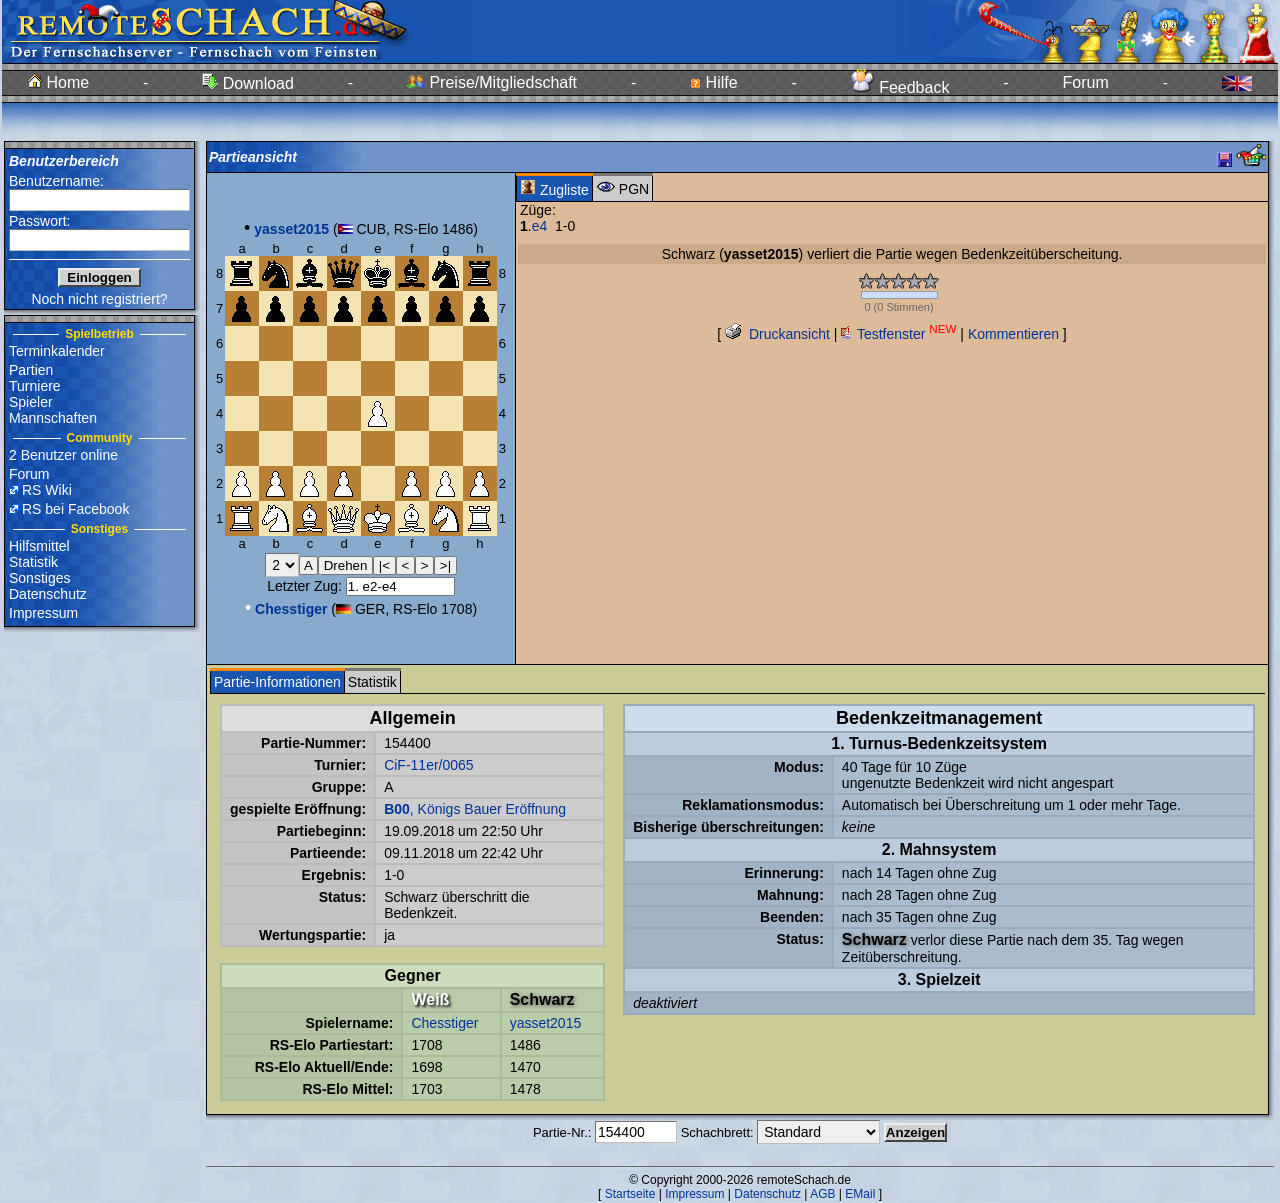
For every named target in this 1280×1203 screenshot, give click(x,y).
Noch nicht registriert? (99, 299)
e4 (540, 226)
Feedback (900, 87)
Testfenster (898, 334)
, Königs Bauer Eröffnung (475, 809)
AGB (822, 1194)
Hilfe (713, 82)
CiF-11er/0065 (429, 765)
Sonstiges (39, 578)
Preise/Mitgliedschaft (492, 82)
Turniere (35, 386)
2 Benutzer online (63, 455)
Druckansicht (777, 334)
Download (248, 83)
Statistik (33, 562)
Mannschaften (53, 418)
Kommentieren (1013, 334)
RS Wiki (47, 490)
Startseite (630, 1194)
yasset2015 (546, 1023)
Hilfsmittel (39, 546)
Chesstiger (444, 1023)
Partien (31, 370)
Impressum (43, 613)
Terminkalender (57, 351)
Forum (1086, 82)
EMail (860, 1194)
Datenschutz (48, 594)
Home (58, 82)
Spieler (31, 402)
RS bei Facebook (75, 509)
